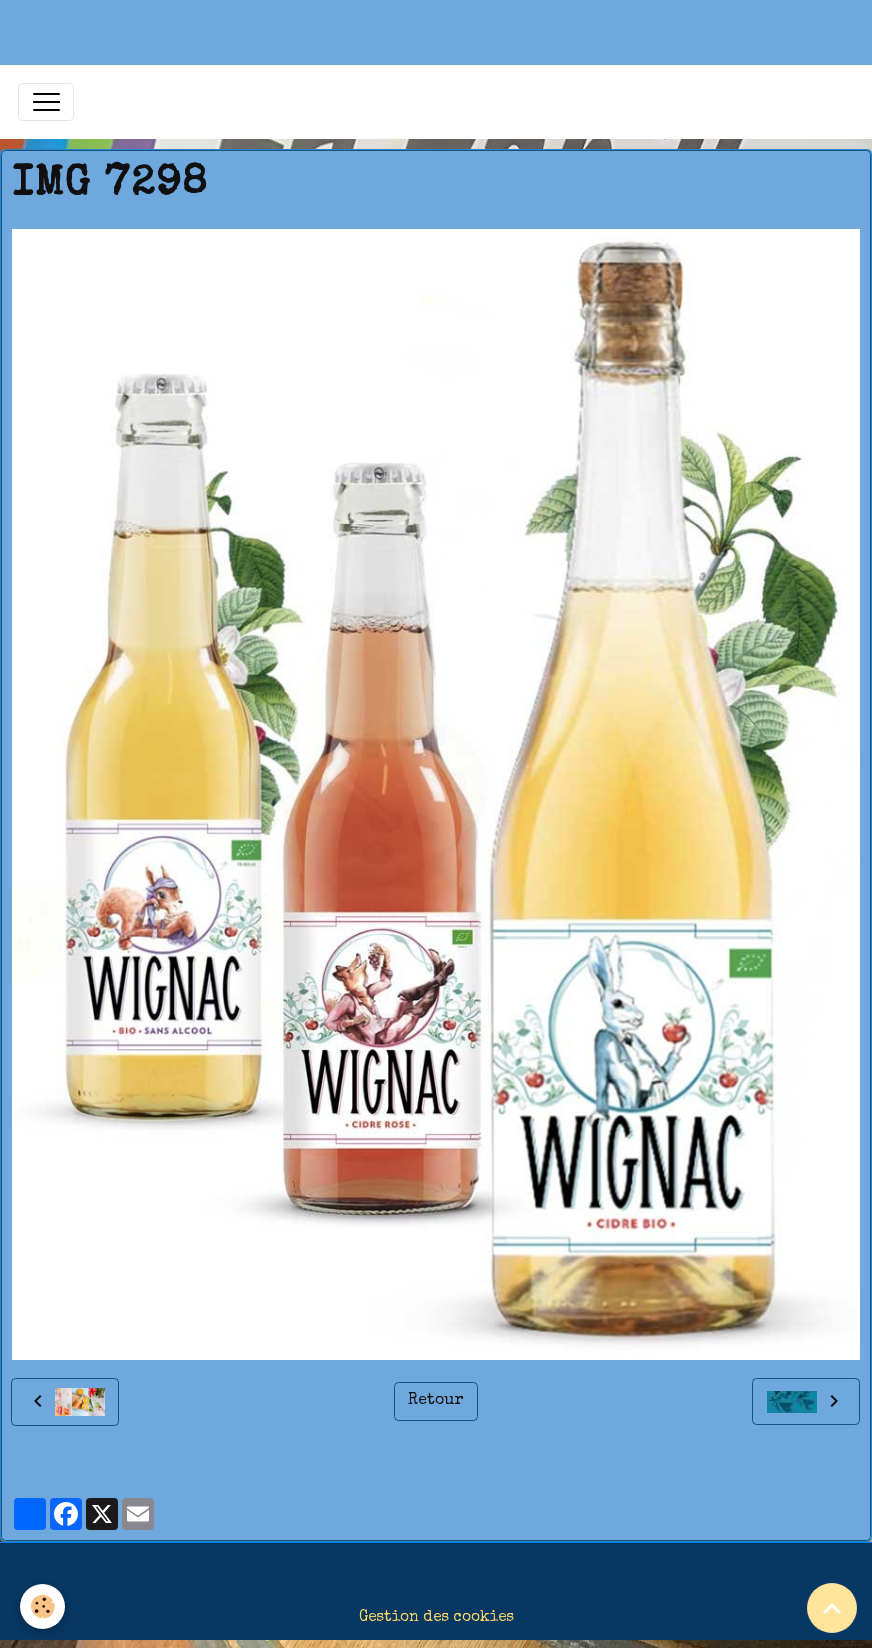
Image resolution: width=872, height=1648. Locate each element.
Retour (435, 1401)
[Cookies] (42, 1606)
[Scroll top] (832, 1608)
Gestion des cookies (436, 1618)
